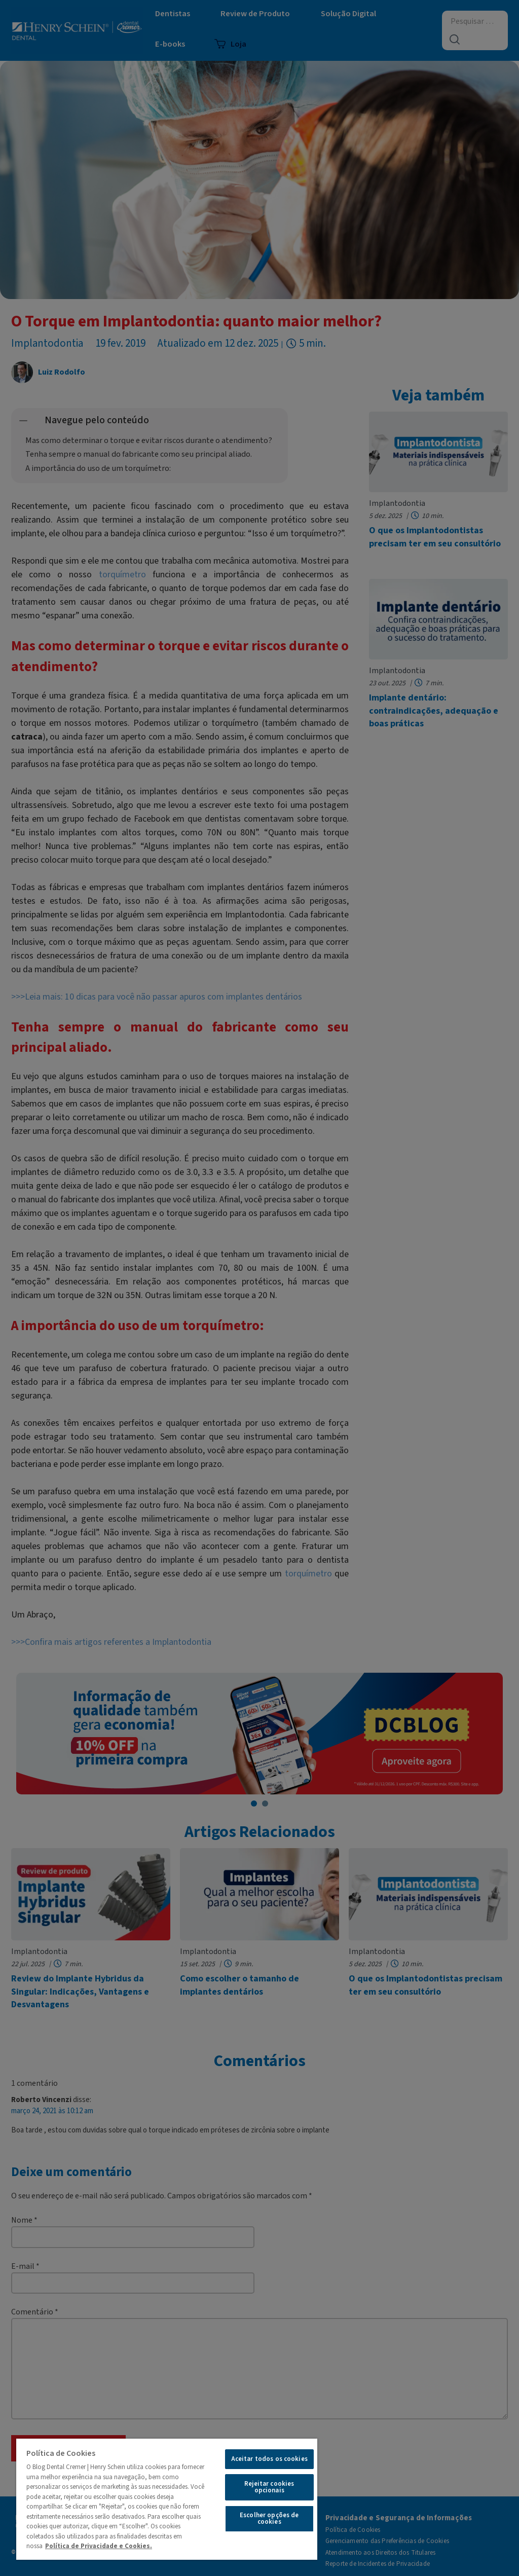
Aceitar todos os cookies (269, 2458)
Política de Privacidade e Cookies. (98, 2546)
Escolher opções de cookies (269, 2518)
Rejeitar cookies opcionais (269, 2487)
